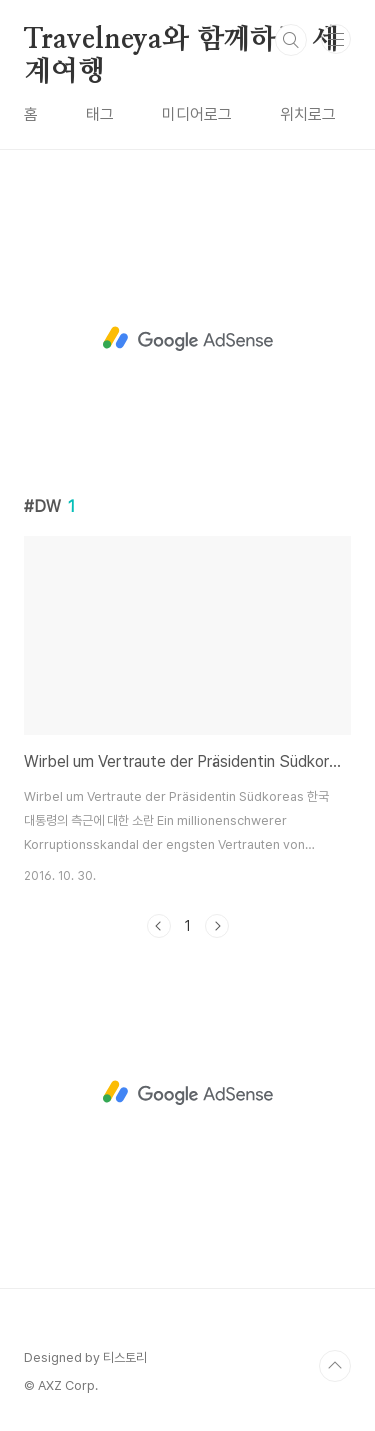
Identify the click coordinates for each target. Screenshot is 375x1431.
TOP (335, 1366)
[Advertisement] (187, 339)
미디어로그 (197, 114)
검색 (291, 40)
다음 (217, 926)
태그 (100, 114)
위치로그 (308, 114)
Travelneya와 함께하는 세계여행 (181, 41)
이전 (159, 926)
